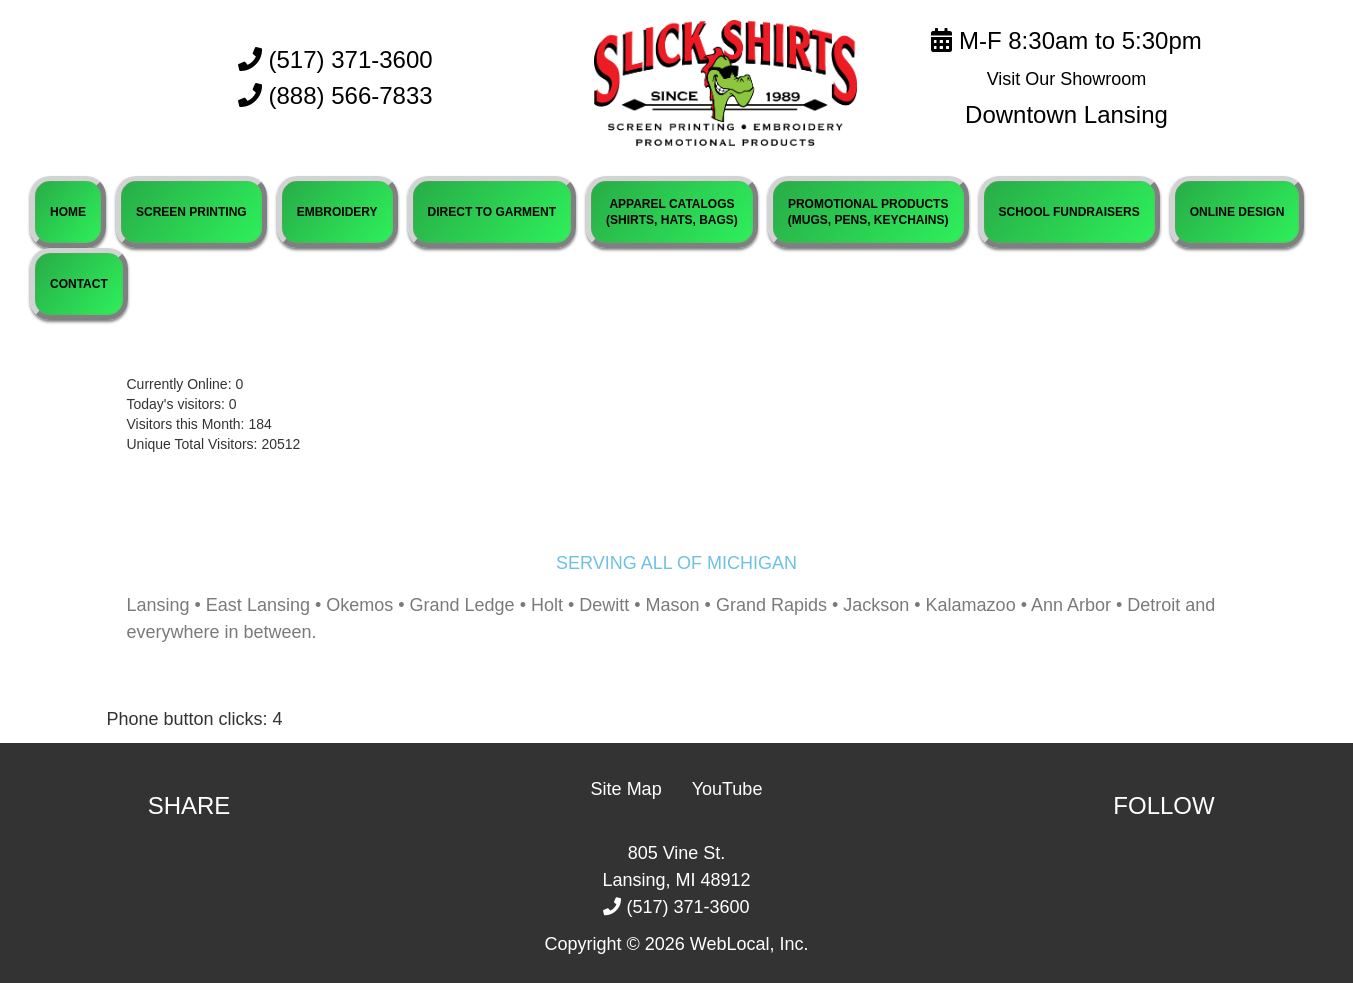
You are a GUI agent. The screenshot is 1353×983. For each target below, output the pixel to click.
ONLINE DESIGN (1237, 212)
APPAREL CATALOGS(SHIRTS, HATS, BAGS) (672, 212)
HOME (68, 212)
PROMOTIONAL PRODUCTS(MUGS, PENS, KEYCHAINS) (868, 212)
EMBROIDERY (337, 212)
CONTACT (79, 284)
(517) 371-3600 (335, 59)
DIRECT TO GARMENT (492, 212)
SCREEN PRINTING (191, 212)
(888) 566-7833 (351, 95)
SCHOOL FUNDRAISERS (1069, 212)
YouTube (727, 789)
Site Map (626, 789)
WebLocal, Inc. (749, 944)
